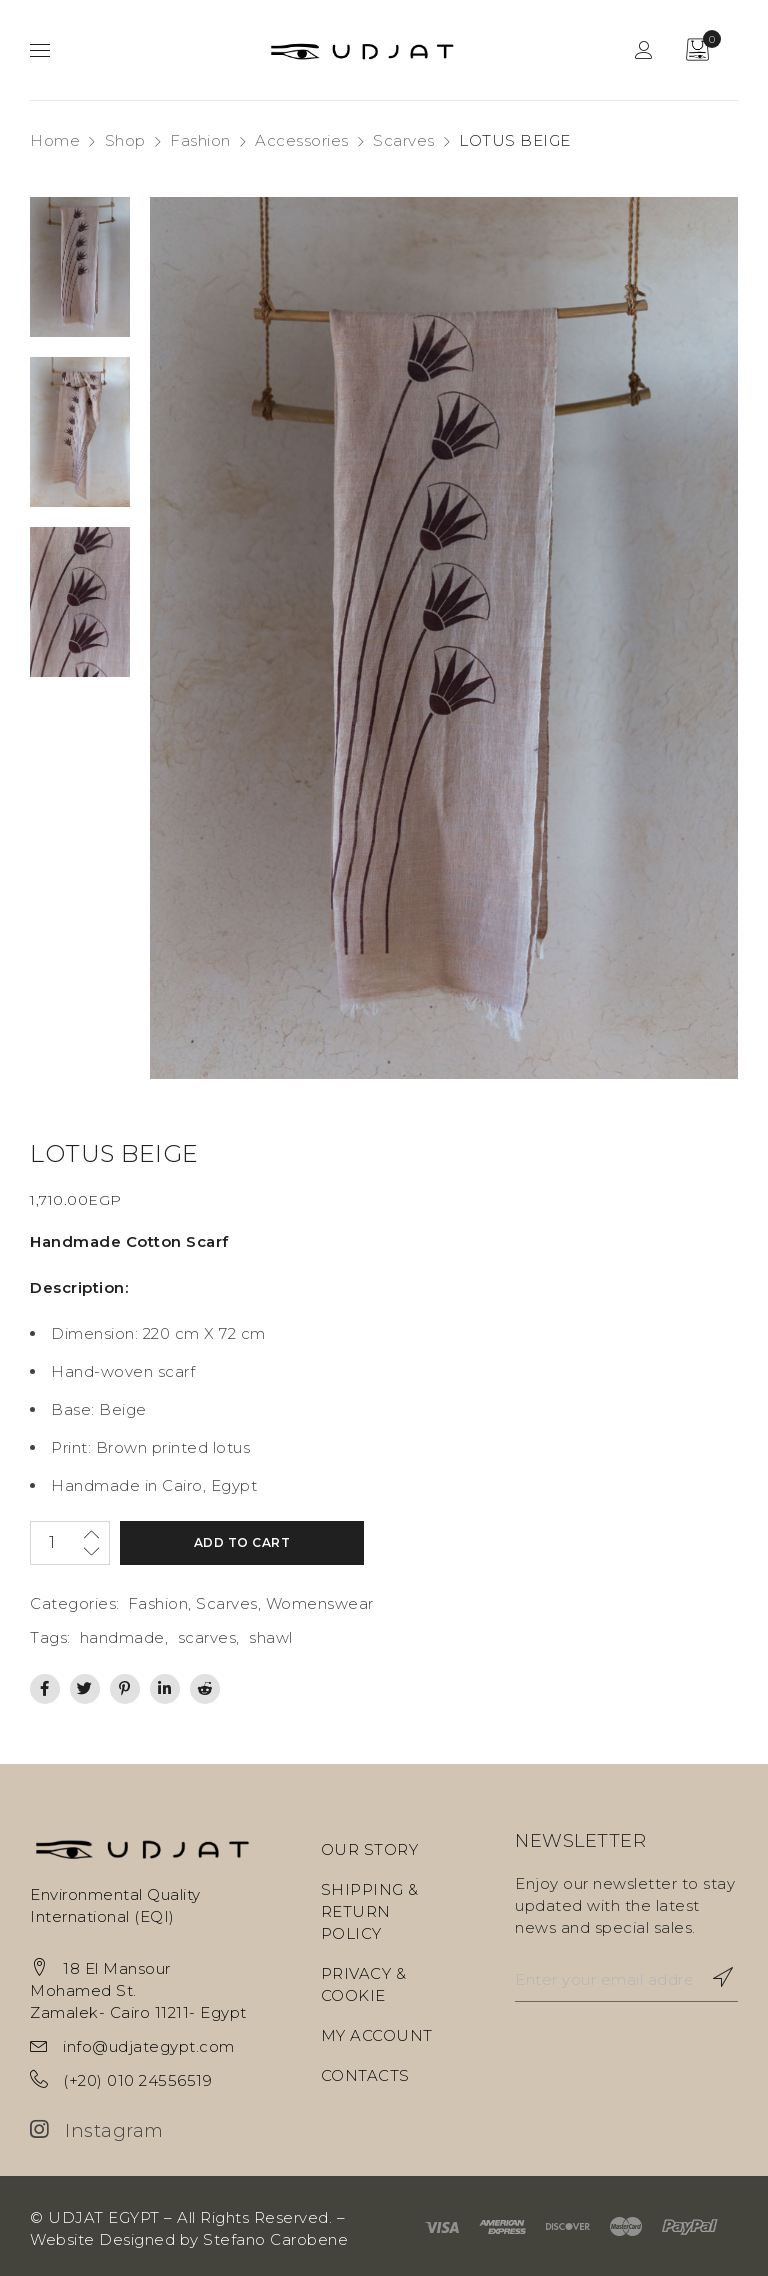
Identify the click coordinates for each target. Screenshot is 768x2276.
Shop (125, 140)
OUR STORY (370, 1849)
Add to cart (232, 1542)
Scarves (404, 140)
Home (55, 140)
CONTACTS (365, 2075)
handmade (122, 1637)
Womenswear (320, 1603)
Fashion (200, 140)
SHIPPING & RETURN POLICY (370, 1911)
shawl (271, 1637)
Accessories (302, 140)
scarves (207, 1637)
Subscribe (713, 1977)
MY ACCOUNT (377, 2035)
